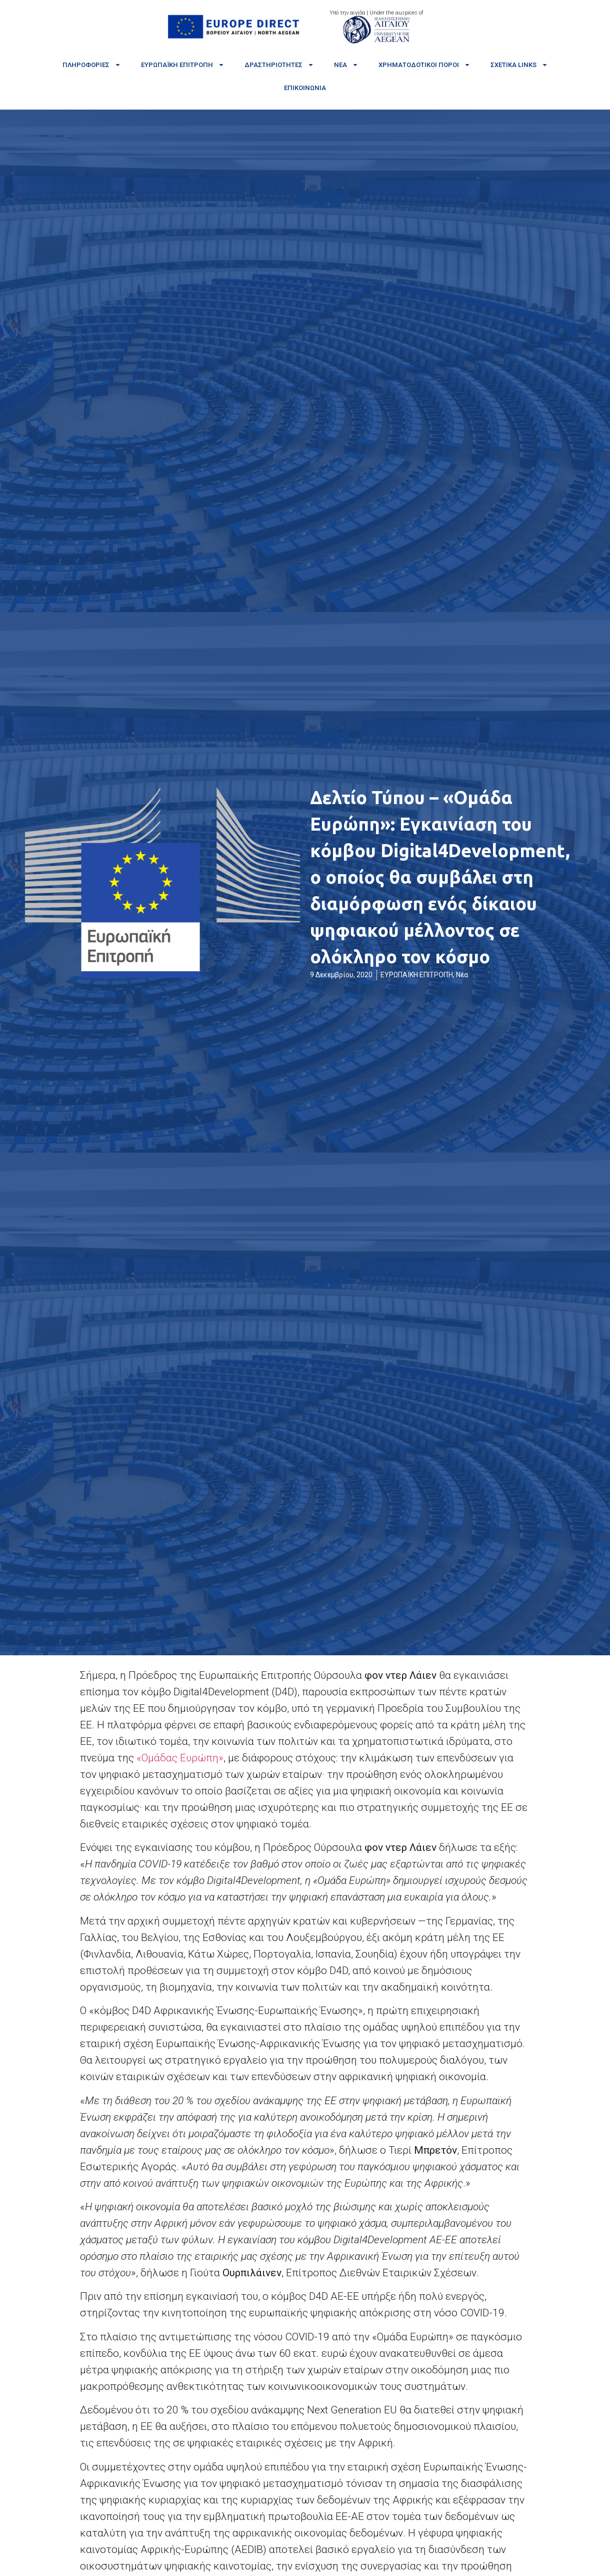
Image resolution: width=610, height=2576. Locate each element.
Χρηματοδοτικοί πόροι (424, 65)
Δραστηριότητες (279, 65)
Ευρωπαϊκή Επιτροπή (182, 65)
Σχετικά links (519, 65)
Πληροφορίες (91, 65)
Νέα (346, 65)
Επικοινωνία (305, 88)
